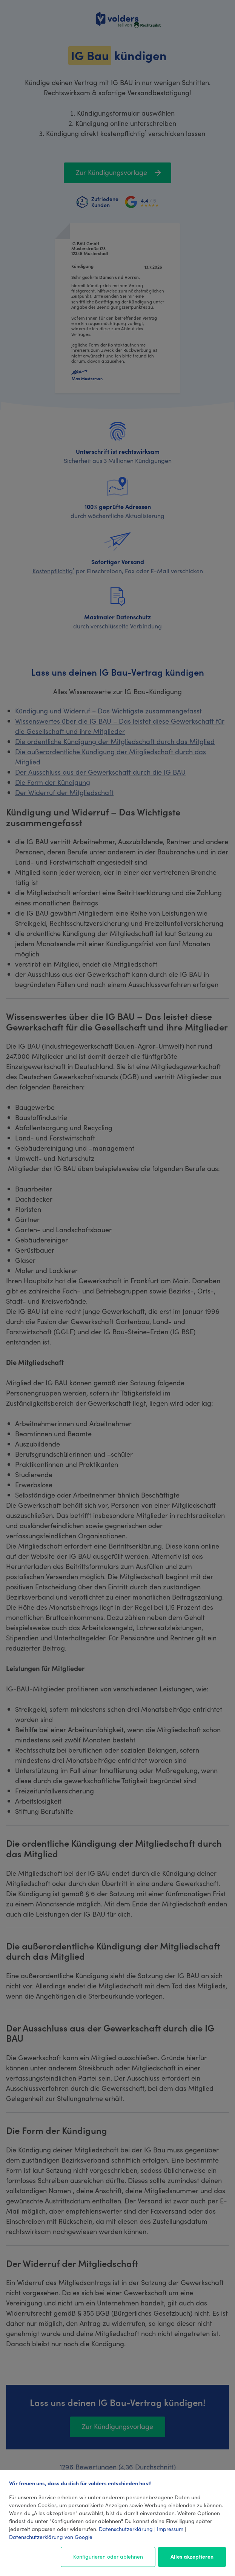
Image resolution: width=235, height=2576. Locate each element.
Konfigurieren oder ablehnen (108, 2556)
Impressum (170, 2529)
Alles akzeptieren (191, 2556)
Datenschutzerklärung (126, 2529)
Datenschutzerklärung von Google (50, 2536)
